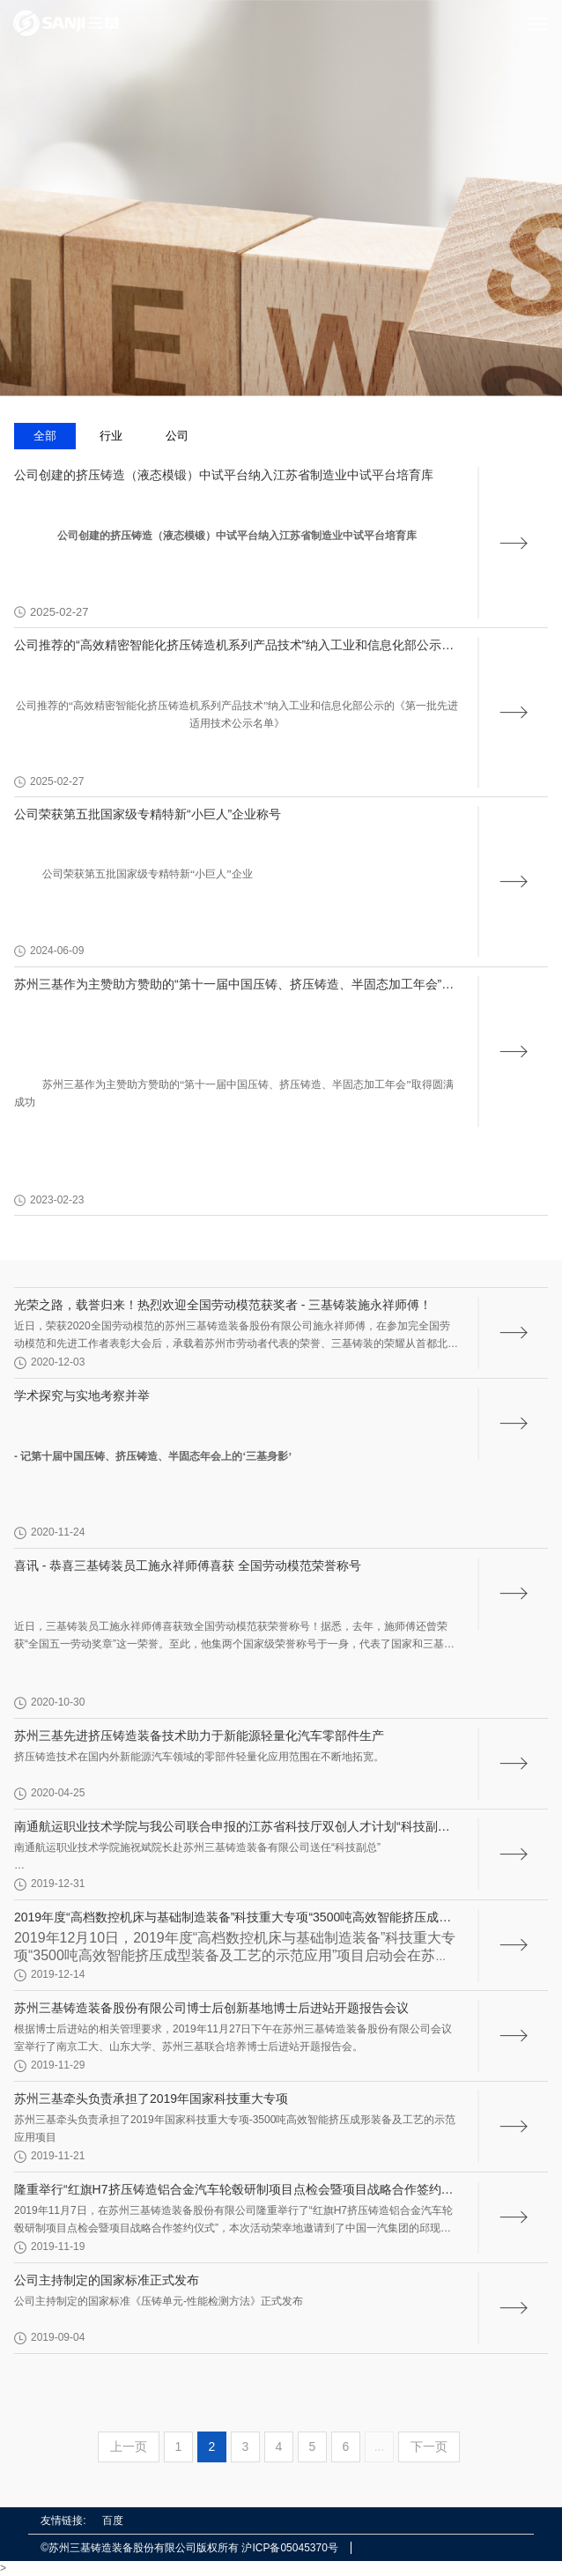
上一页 (128, 2446)
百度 (112, 2520)
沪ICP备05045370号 (289, 2548)
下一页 (428, 2446)
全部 (44, 435)
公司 (177, 435)
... (379, 2446)
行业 (111, 435)
